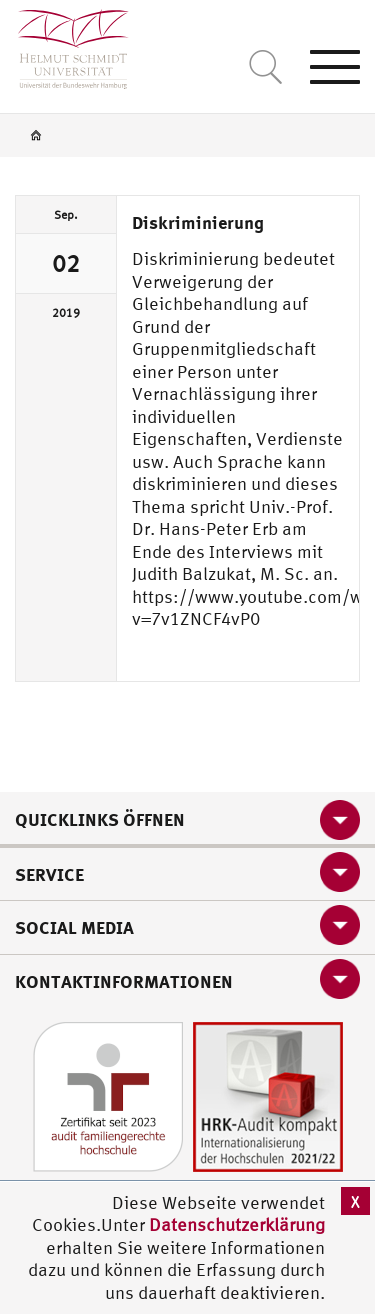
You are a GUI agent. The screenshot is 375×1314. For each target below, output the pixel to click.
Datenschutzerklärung (237, 1224)
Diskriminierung (198, 222)
